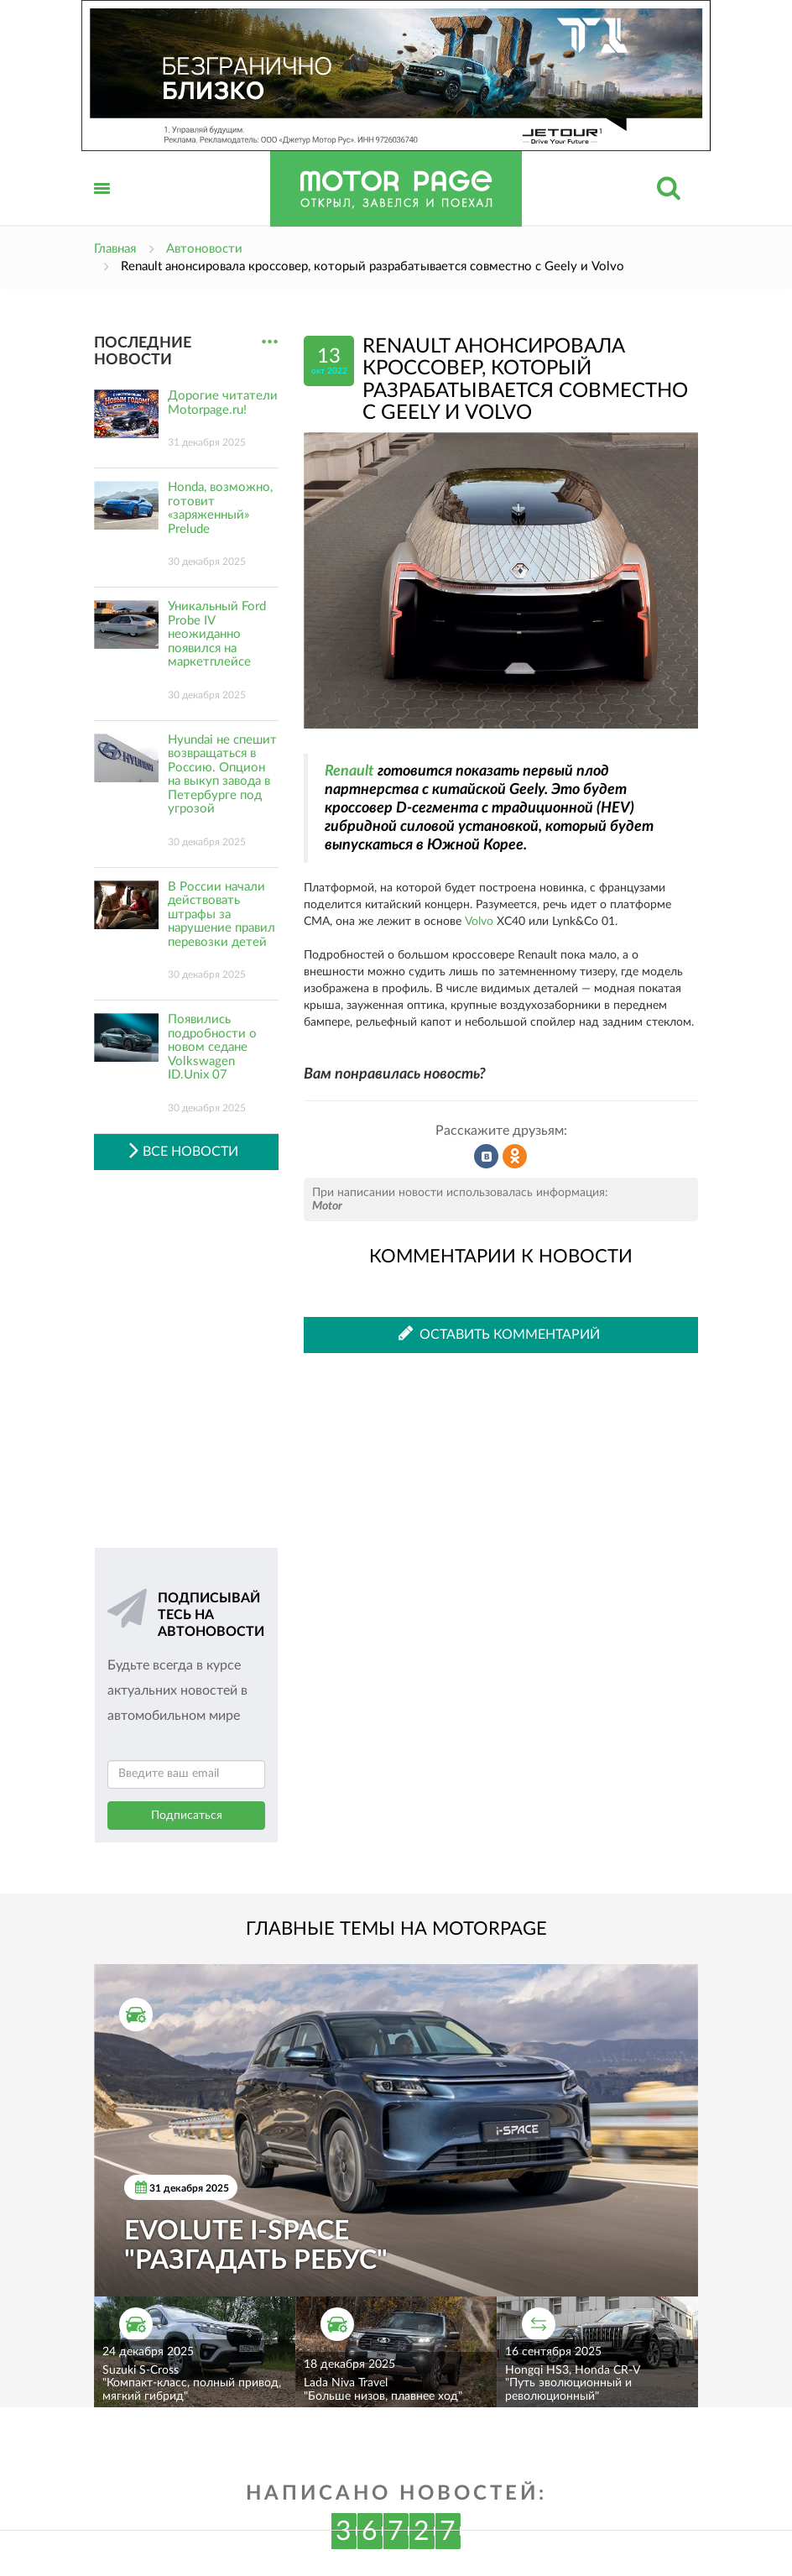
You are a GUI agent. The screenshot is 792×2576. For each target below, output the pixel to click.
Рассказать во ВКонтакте (486, 1156)
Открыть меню (102, 207)
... (270, 342)
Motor (327, 1206)
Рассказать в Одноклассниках (515, 1156)
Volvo (479, 921)
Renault (349, 771)
